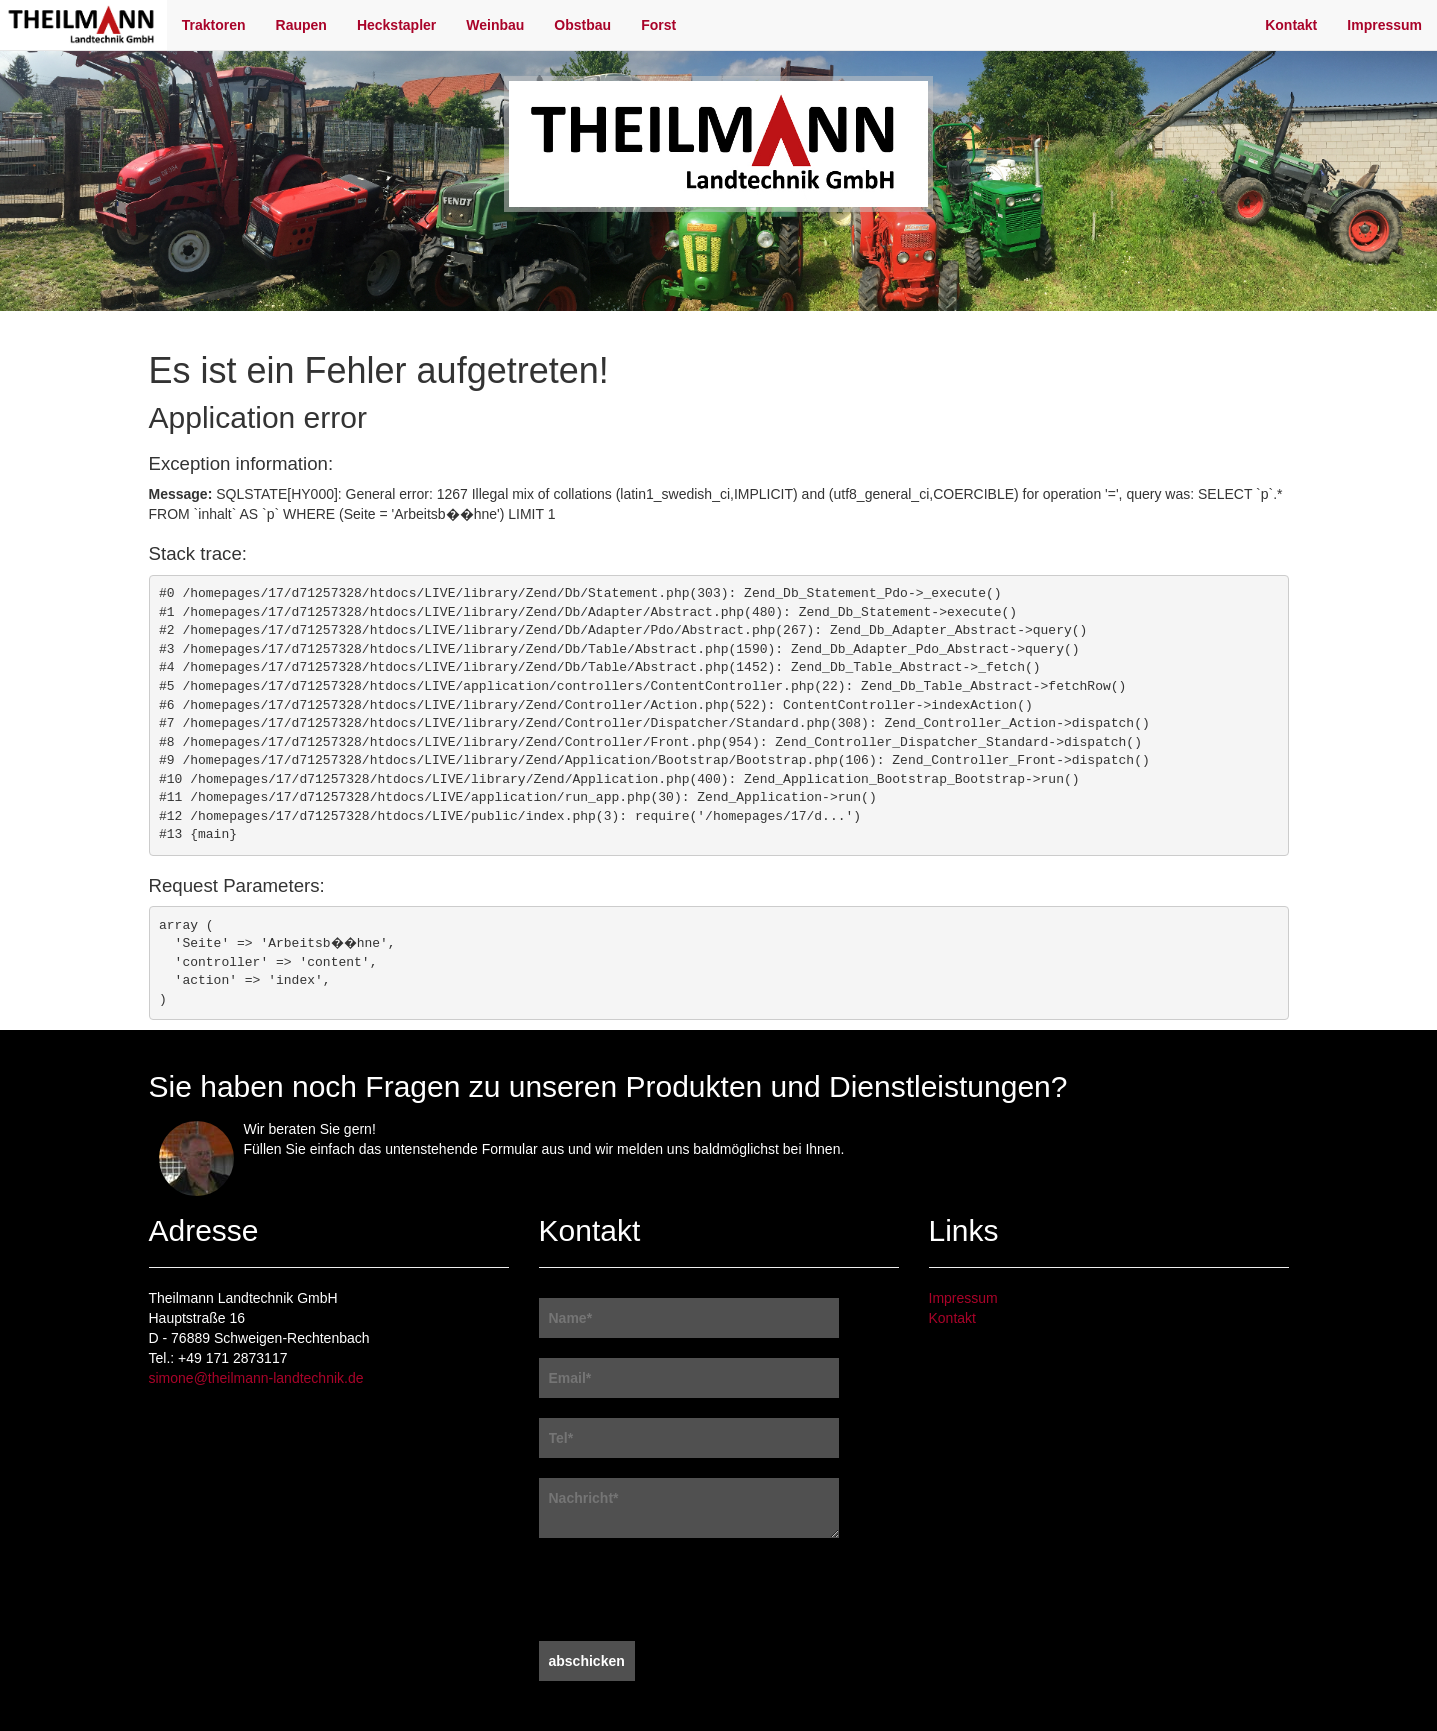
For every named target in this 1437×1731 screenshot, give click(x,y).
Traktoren (214, 25)
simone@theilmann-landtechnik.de (256, 1378)
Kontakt (1291, 25)
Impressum (1384, 25)
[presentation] (691, 1592)
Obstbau (582, 25)
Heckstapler (396, 25)
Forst (658, 25)
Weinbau (495, 25)
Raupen (301, 25)
